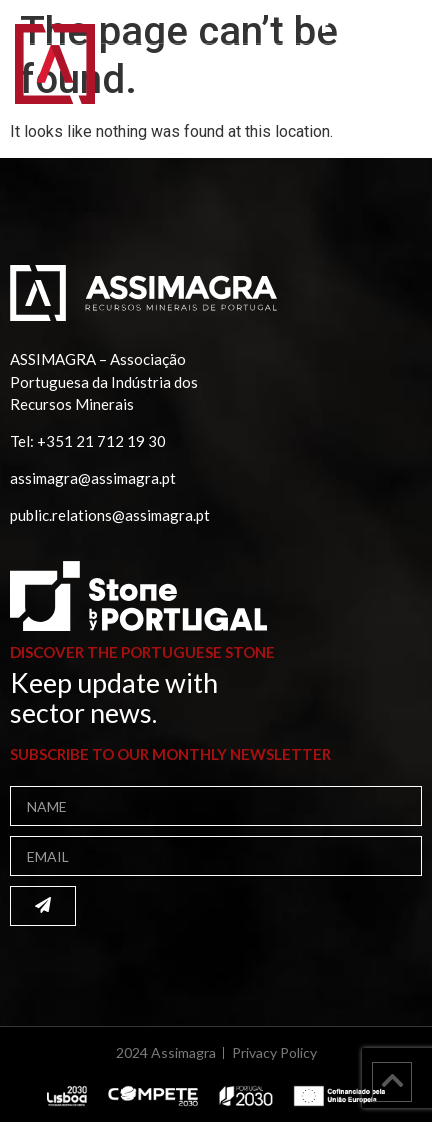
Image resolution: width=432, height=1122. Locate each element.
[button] (390, 77)
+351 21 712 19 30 (101, 441)
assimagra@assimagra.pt (93, 478)
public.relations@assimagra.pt (110, 515)
